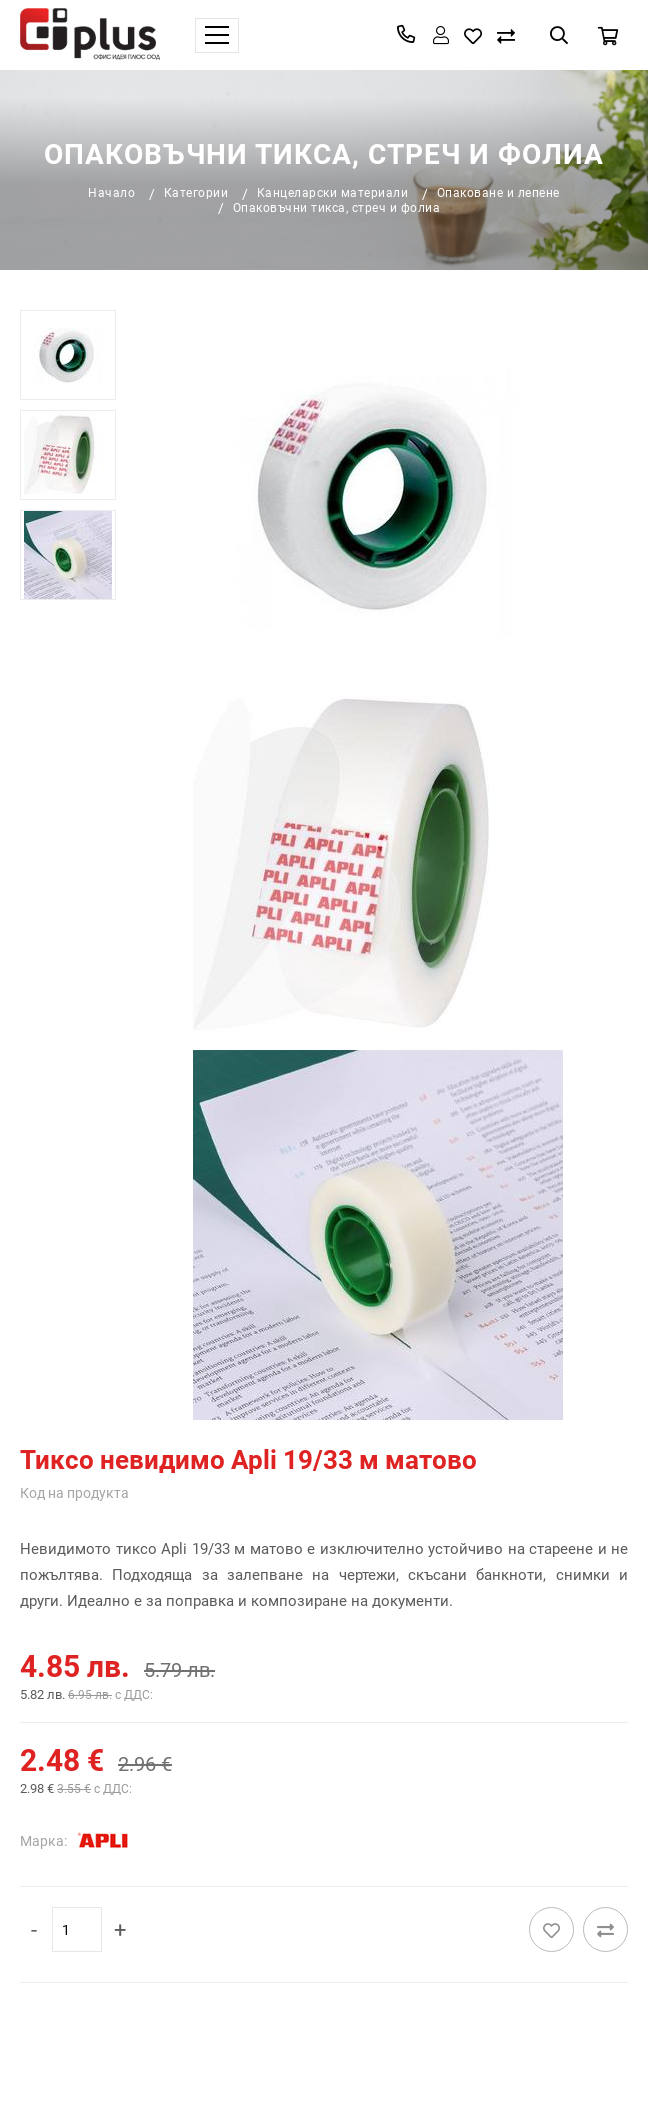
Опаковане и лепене (498, 193)
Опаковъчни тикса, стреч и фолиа (337, 208)
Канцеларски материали (333, 193)
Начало (111, 193)
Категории (196, 193)
